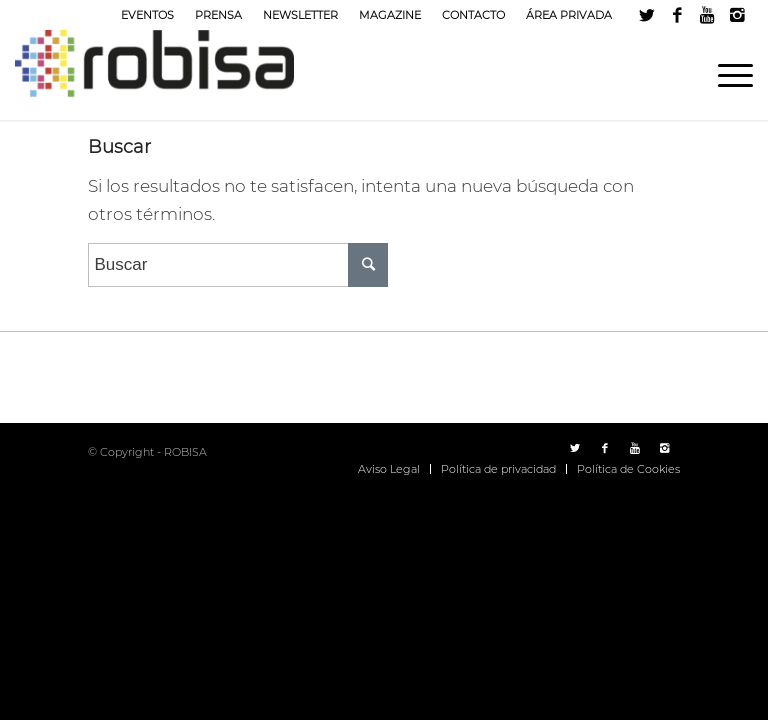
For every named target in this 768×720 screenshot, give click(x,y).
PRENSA (218, 15)
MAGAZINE (390, 15)
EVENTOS (147, 15)
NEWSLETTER (300, 15)
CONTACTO (473, 15)
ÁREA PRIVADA (569, 15)
